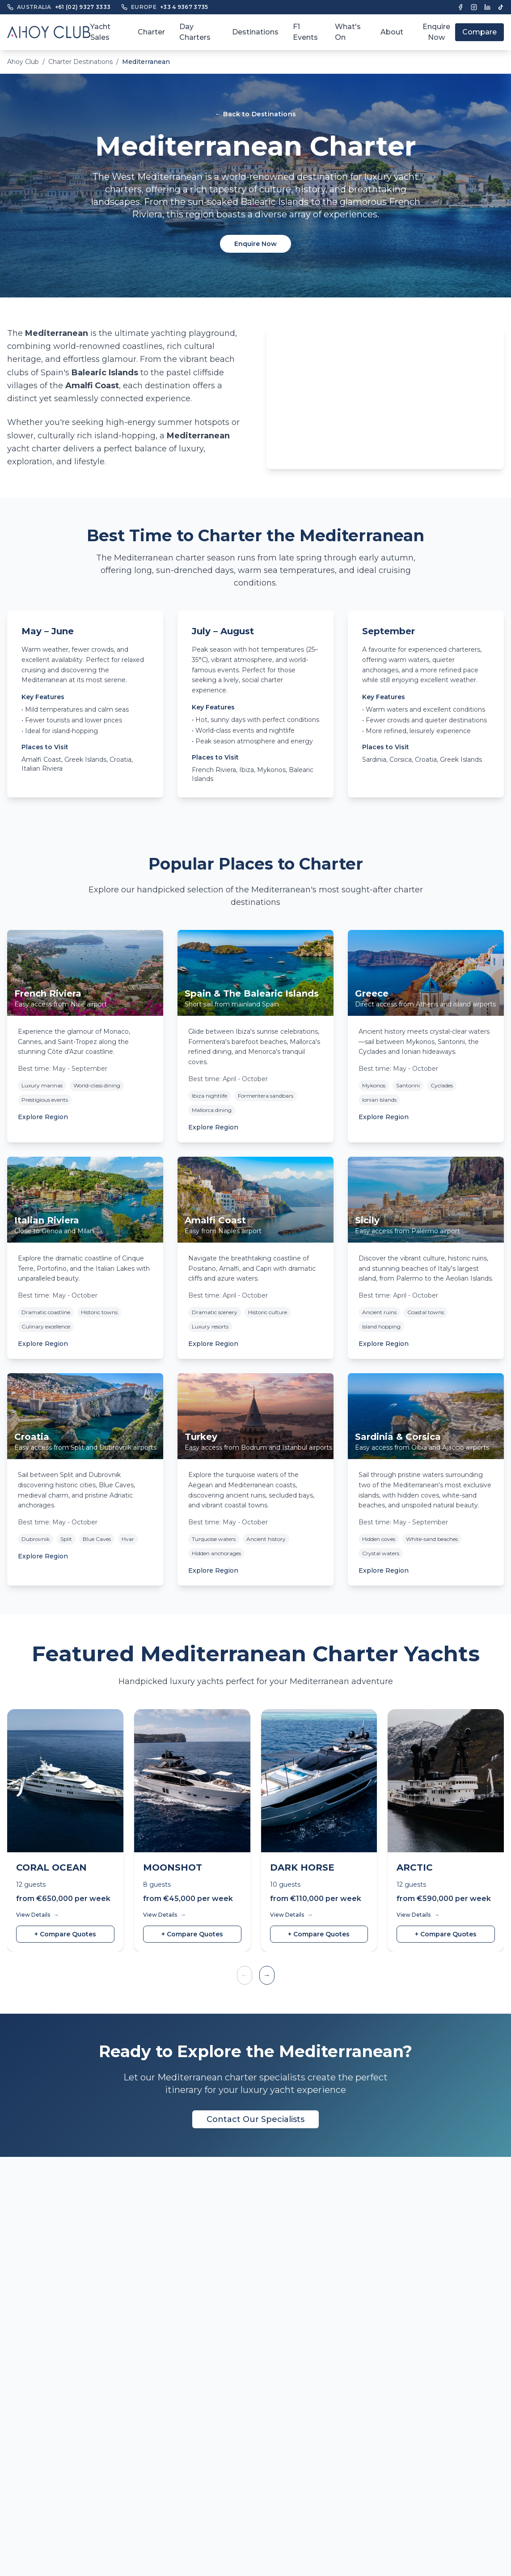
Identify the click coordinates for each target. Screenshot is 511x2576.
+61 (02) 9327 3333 (82, 7)
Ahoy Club (23, 62)
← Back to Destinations (255, 114)
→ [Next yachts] (266, 1975)
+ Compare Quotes (65, 1934)
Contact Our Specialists (255, 2119)
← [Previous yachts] (244, 1975)
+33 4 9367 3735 (184, 7)
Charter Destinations (80, 62)
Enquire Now (436, 32)
